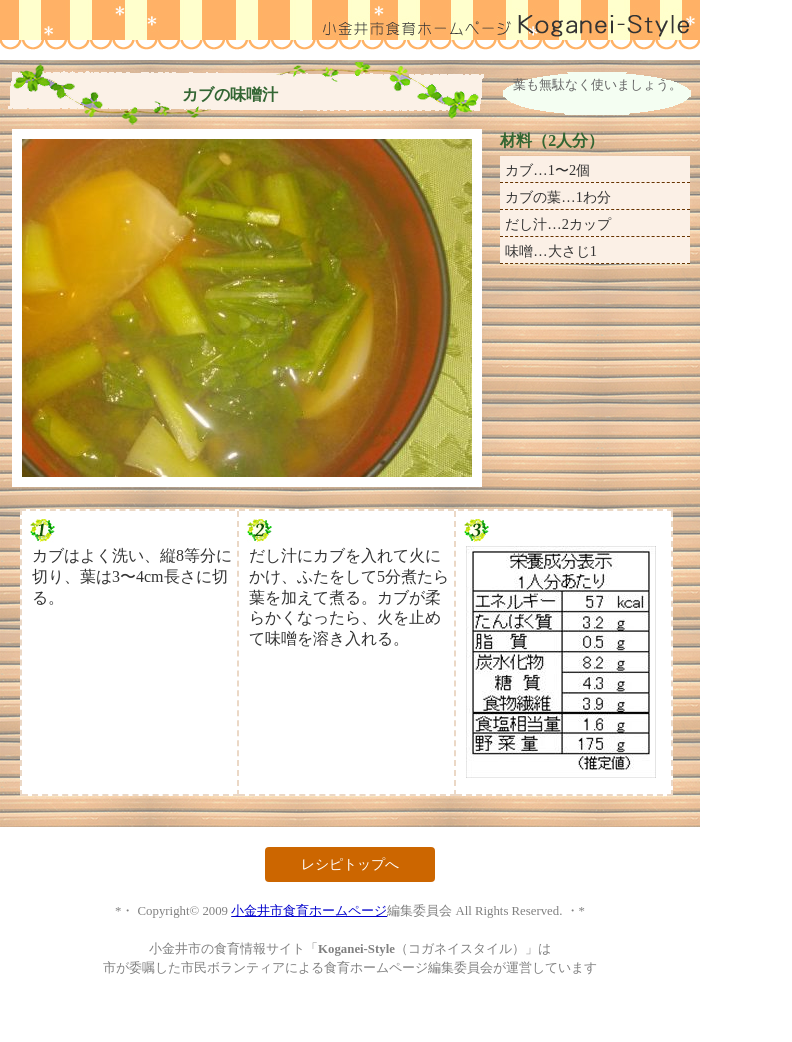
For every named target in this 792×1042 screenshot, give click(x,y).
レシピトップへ (350, 864)
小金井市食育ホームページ (309, 911)
